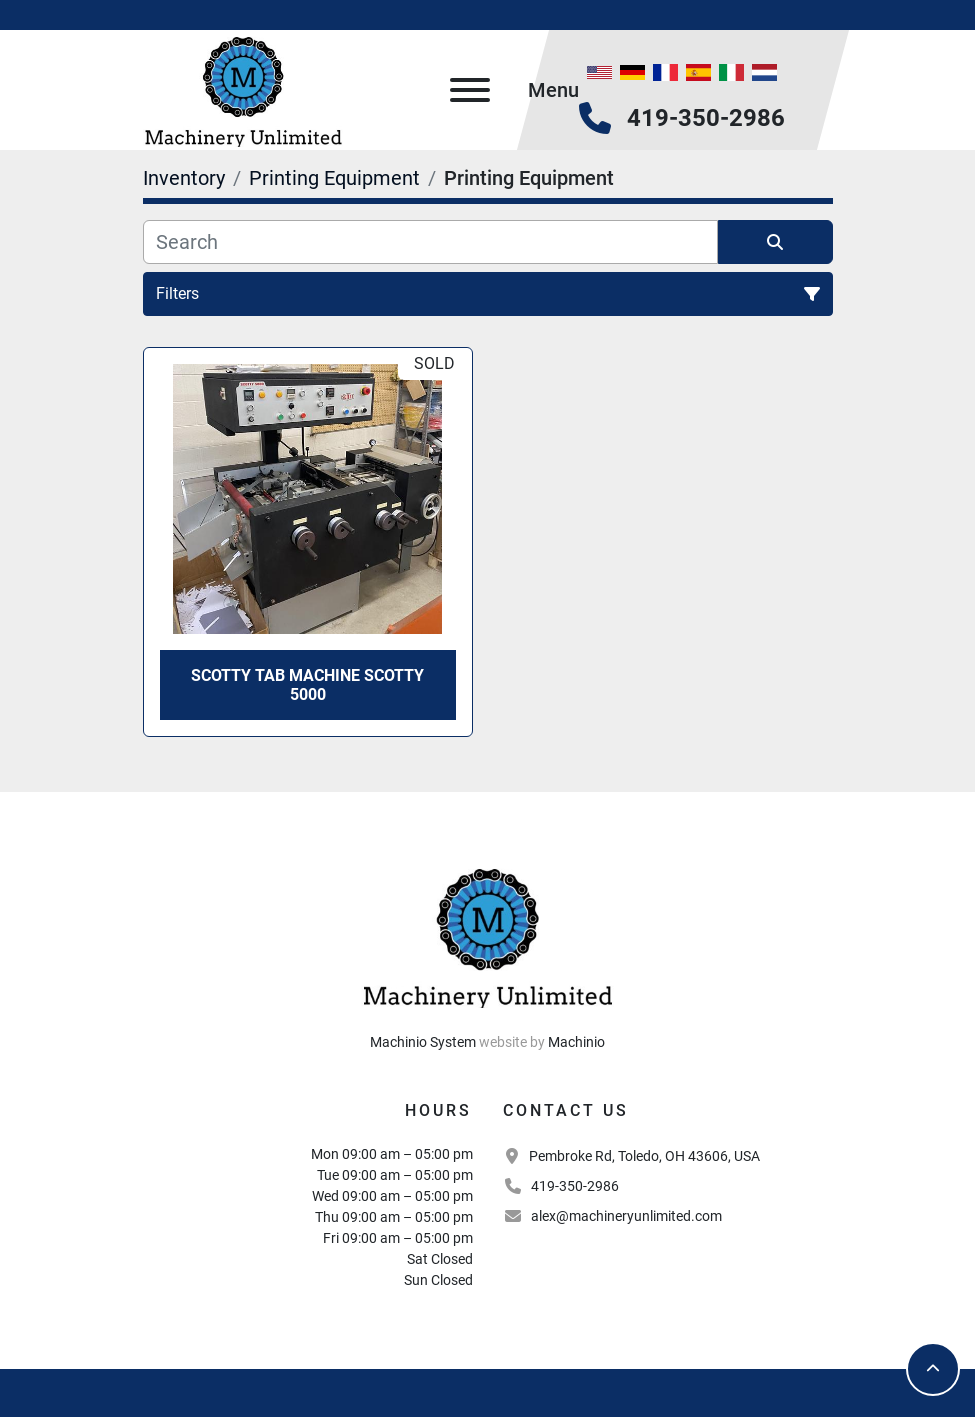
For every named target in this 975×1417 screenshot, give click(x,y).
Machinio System (423, 1042)
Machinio (576, 1042)
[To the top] (933, 1369)
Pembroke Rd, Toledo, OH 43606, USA (644, 1156)
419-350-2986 (706, 118)
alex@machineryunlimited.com (626, 1216)
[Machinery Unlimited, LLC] (488, 935)
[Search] (430, 242)
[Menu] (470, 90)
